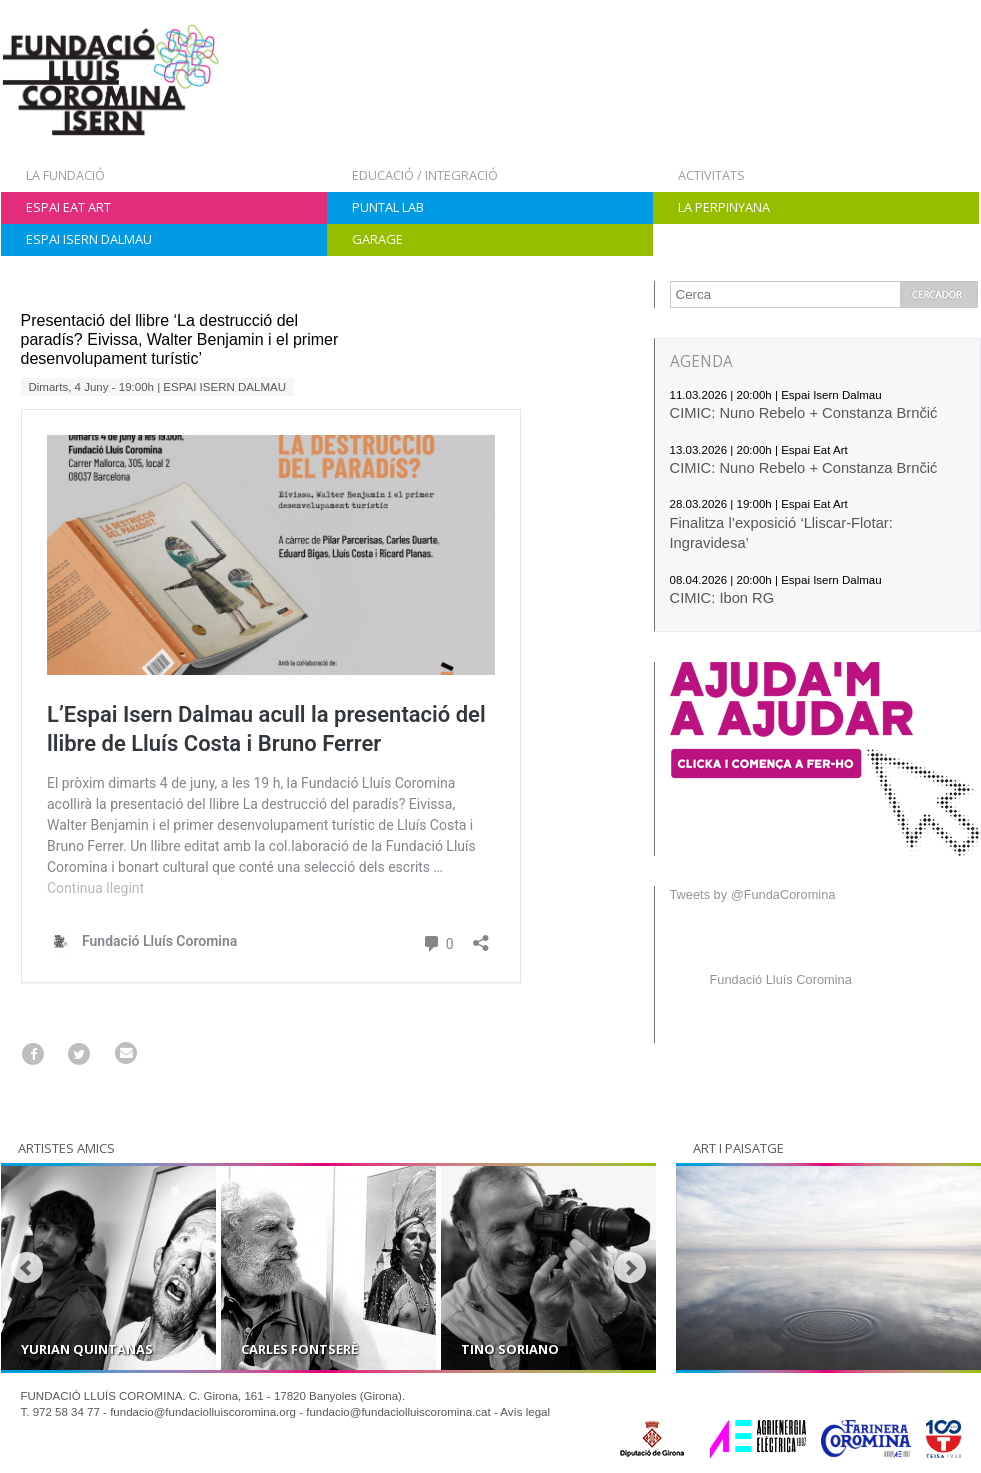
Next (630, 1268)
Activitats (711, 175)
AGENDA (701, 361)
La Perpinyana (724, 207)
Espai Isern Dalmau (89, 239)
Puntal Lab (388, 207)
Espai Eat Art (68, 207)
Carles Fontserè (299, 1349)
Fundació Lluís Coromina (781, 979)
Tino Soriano (510, 1349)
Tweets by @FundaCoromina (753, 894)
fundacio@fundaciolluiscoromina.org (203, 1412)
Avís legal (525, 1412)
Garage (377, 239)
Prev (27, 1268)
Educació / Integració (425, 175)
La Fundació (65, 175)
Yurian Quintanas (87, 1349)
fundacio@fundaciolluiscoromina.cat (398, 1412)
